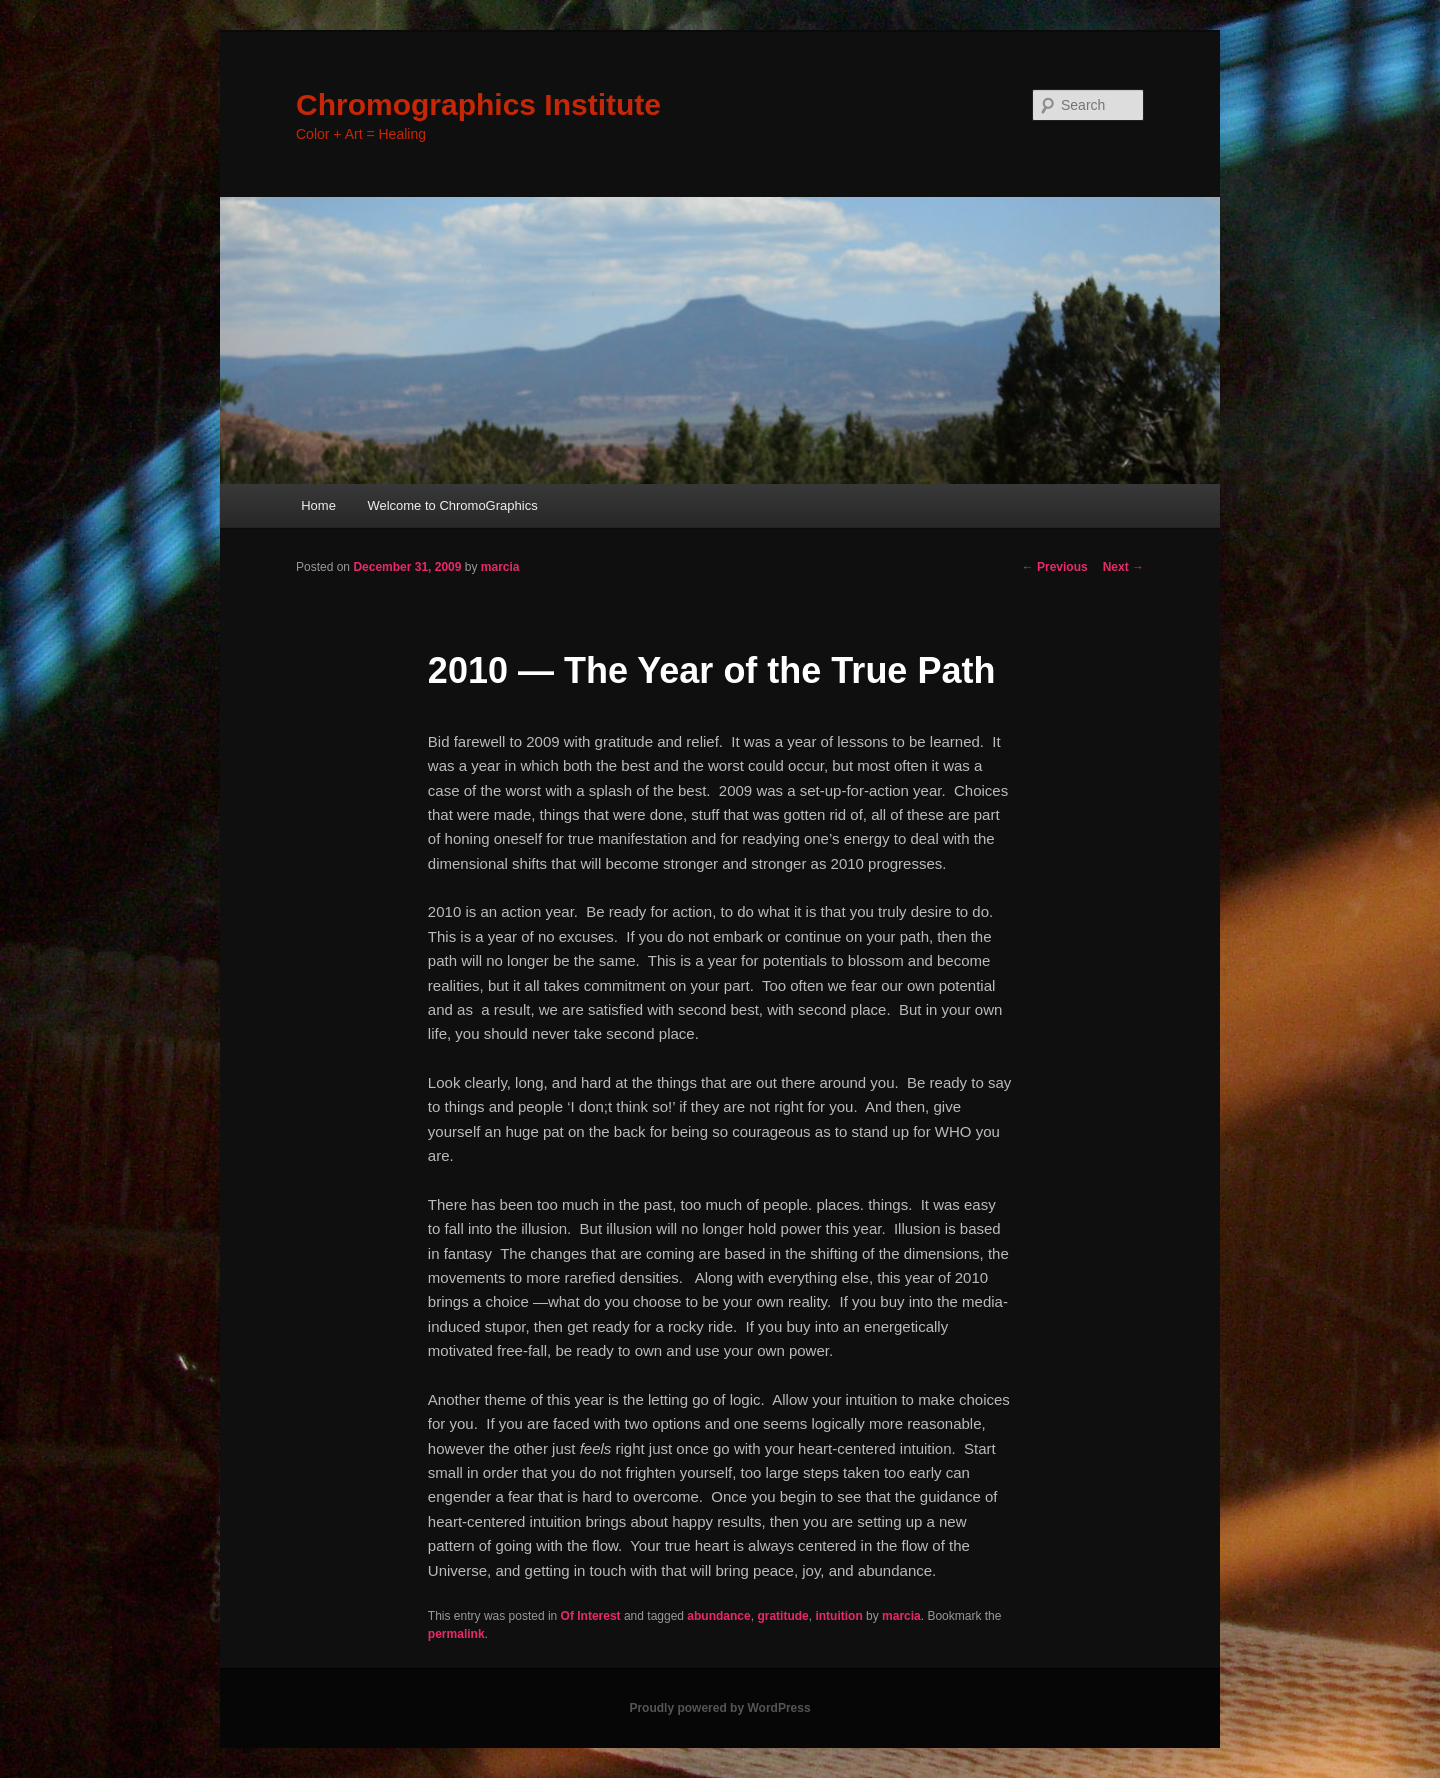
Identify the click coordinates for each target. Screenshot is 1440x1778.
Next (1123, 567)
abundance (718, 1616)
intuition (838, 1616)
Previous (1055, 567)
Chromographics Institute (478, 104)
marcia (500, 567)
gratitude (782, 1616)
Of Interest (591, 1616)
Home (318, 505)
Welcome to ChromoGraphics (452, 505)
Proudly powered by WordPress (719, 1708)
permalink (456, 1634)
